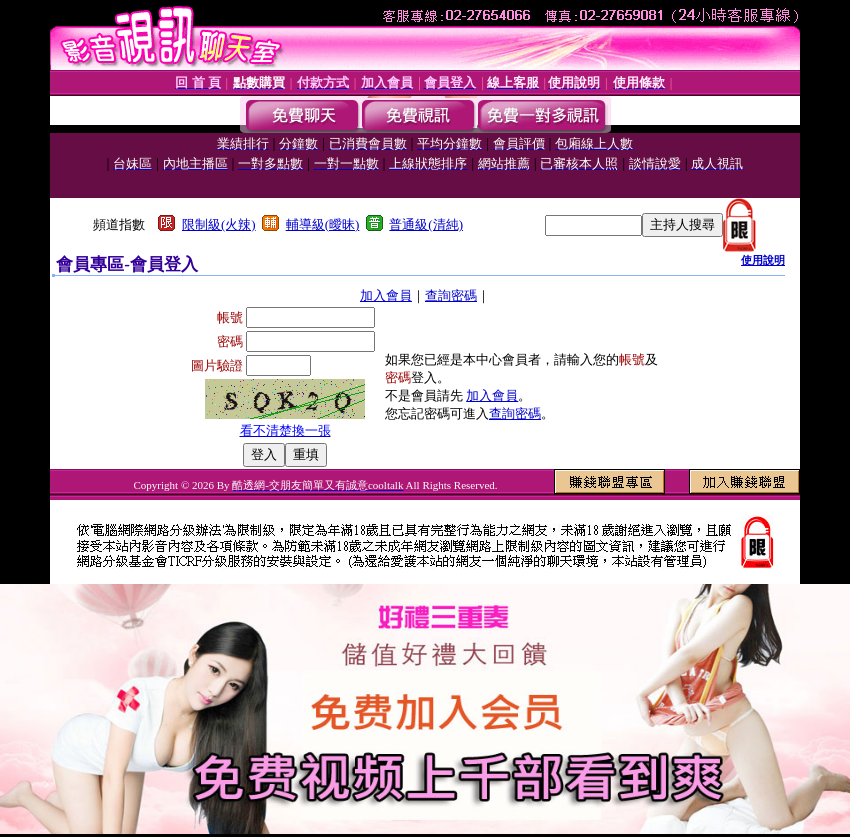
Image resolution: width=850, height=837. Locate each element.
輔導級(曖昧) (323, 224)
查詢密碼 (451, 295)
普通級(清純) (426, 224)
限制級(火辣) (219, 224)
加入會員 (386, 295)
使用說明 (763, 260)
